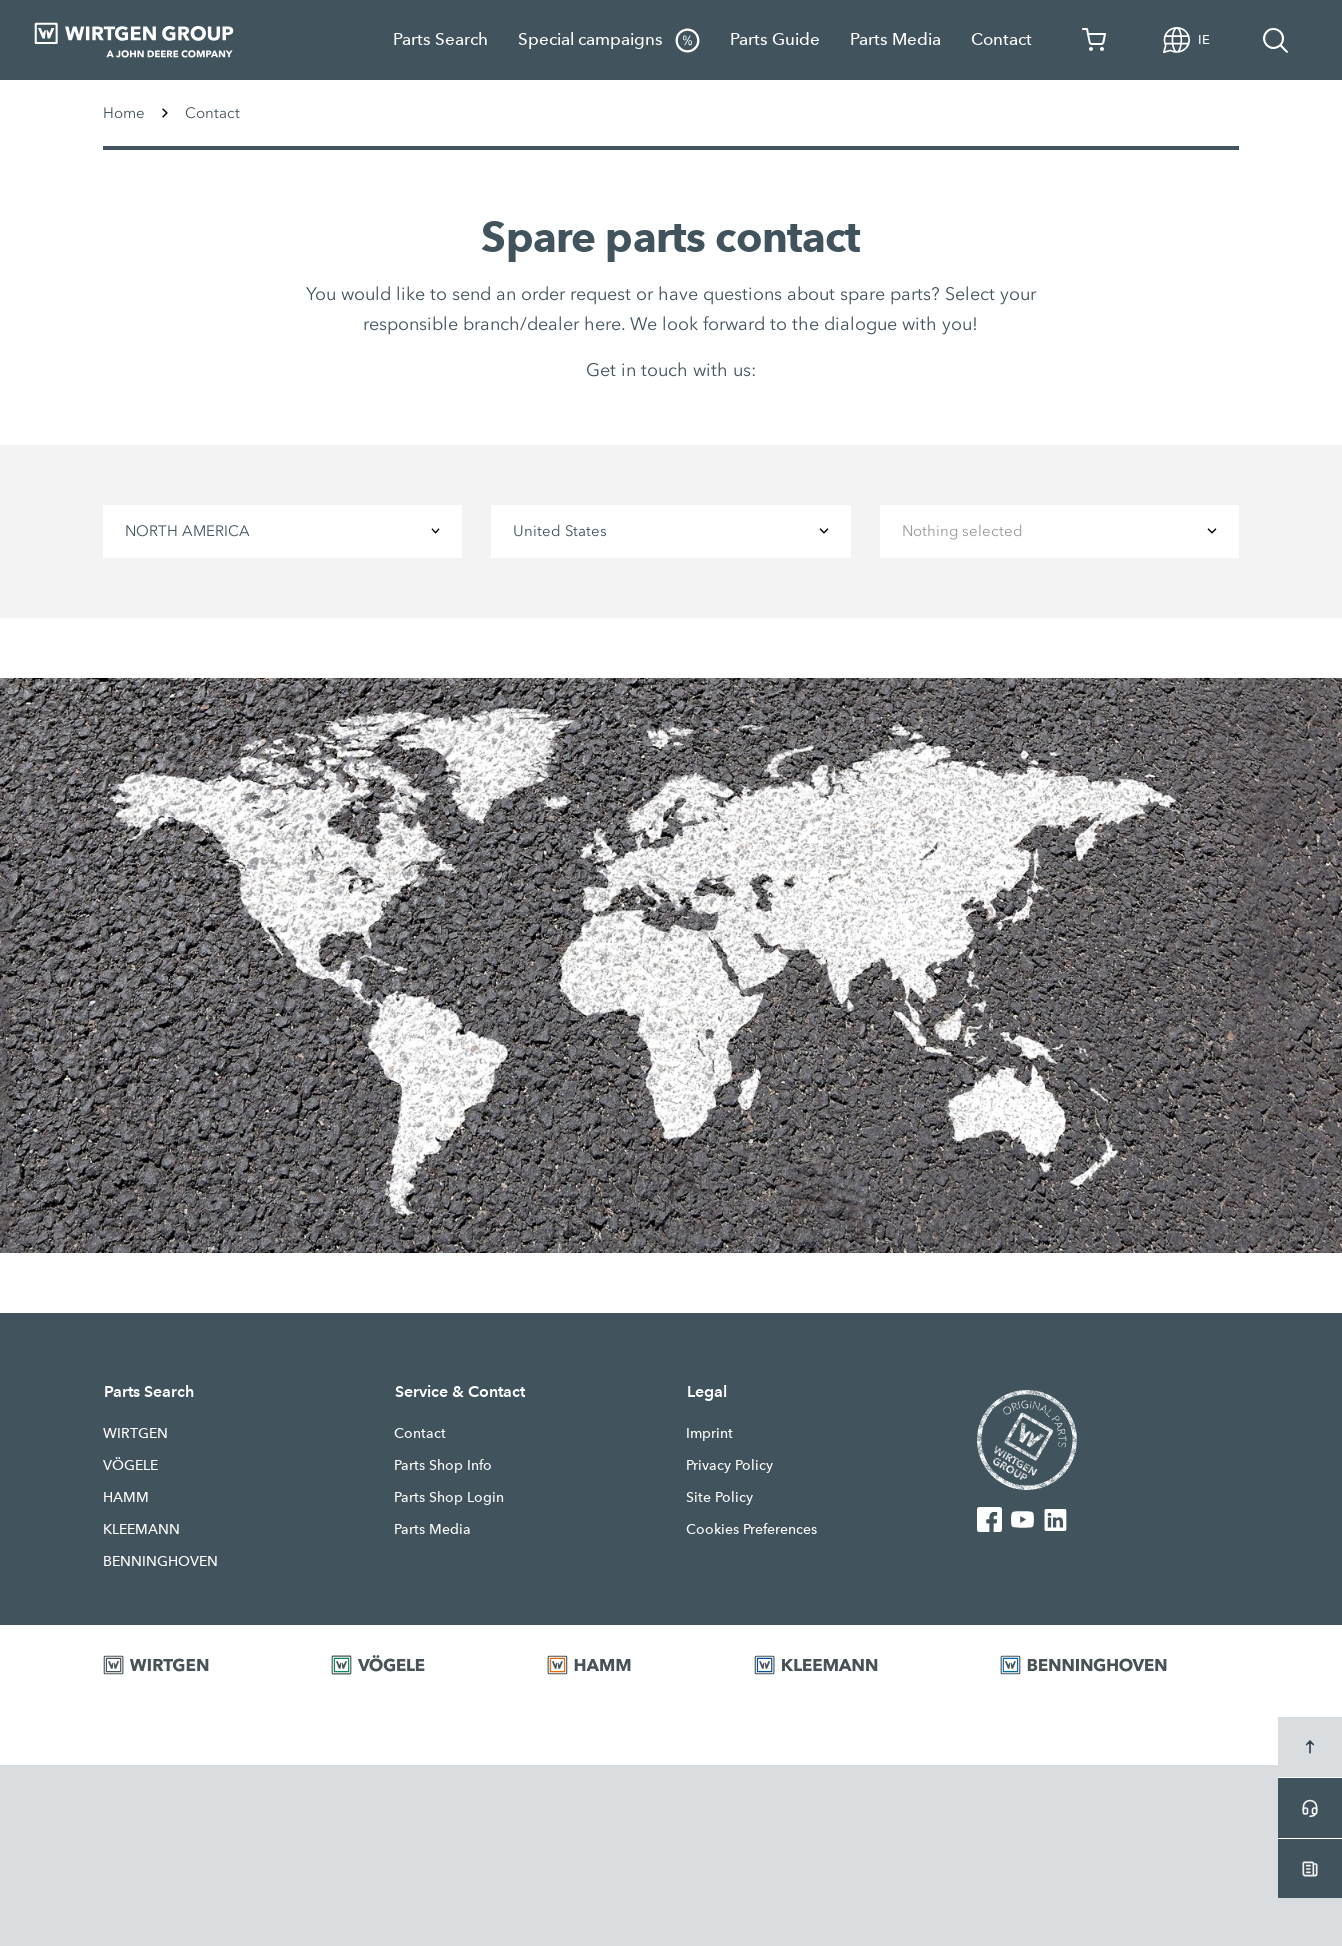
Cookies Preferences (751, 1529)
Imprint (709, 1433)
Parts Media (895, 39)
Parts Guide (775, 39)
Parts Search (440, 39)
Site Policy (719, 1497)
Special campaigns (609, 40)
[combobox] (282, 531)
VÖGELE (130, 1465)
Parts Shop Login (449, 1497)
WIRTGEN (135, 1433)
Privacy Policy (729, 1465)
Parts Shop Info (443, 1465)
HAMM (126, 1497)
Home (124, 113)
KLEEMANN (141, 1529)
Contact (1001, 39)
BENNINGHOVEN (160, 1561)
